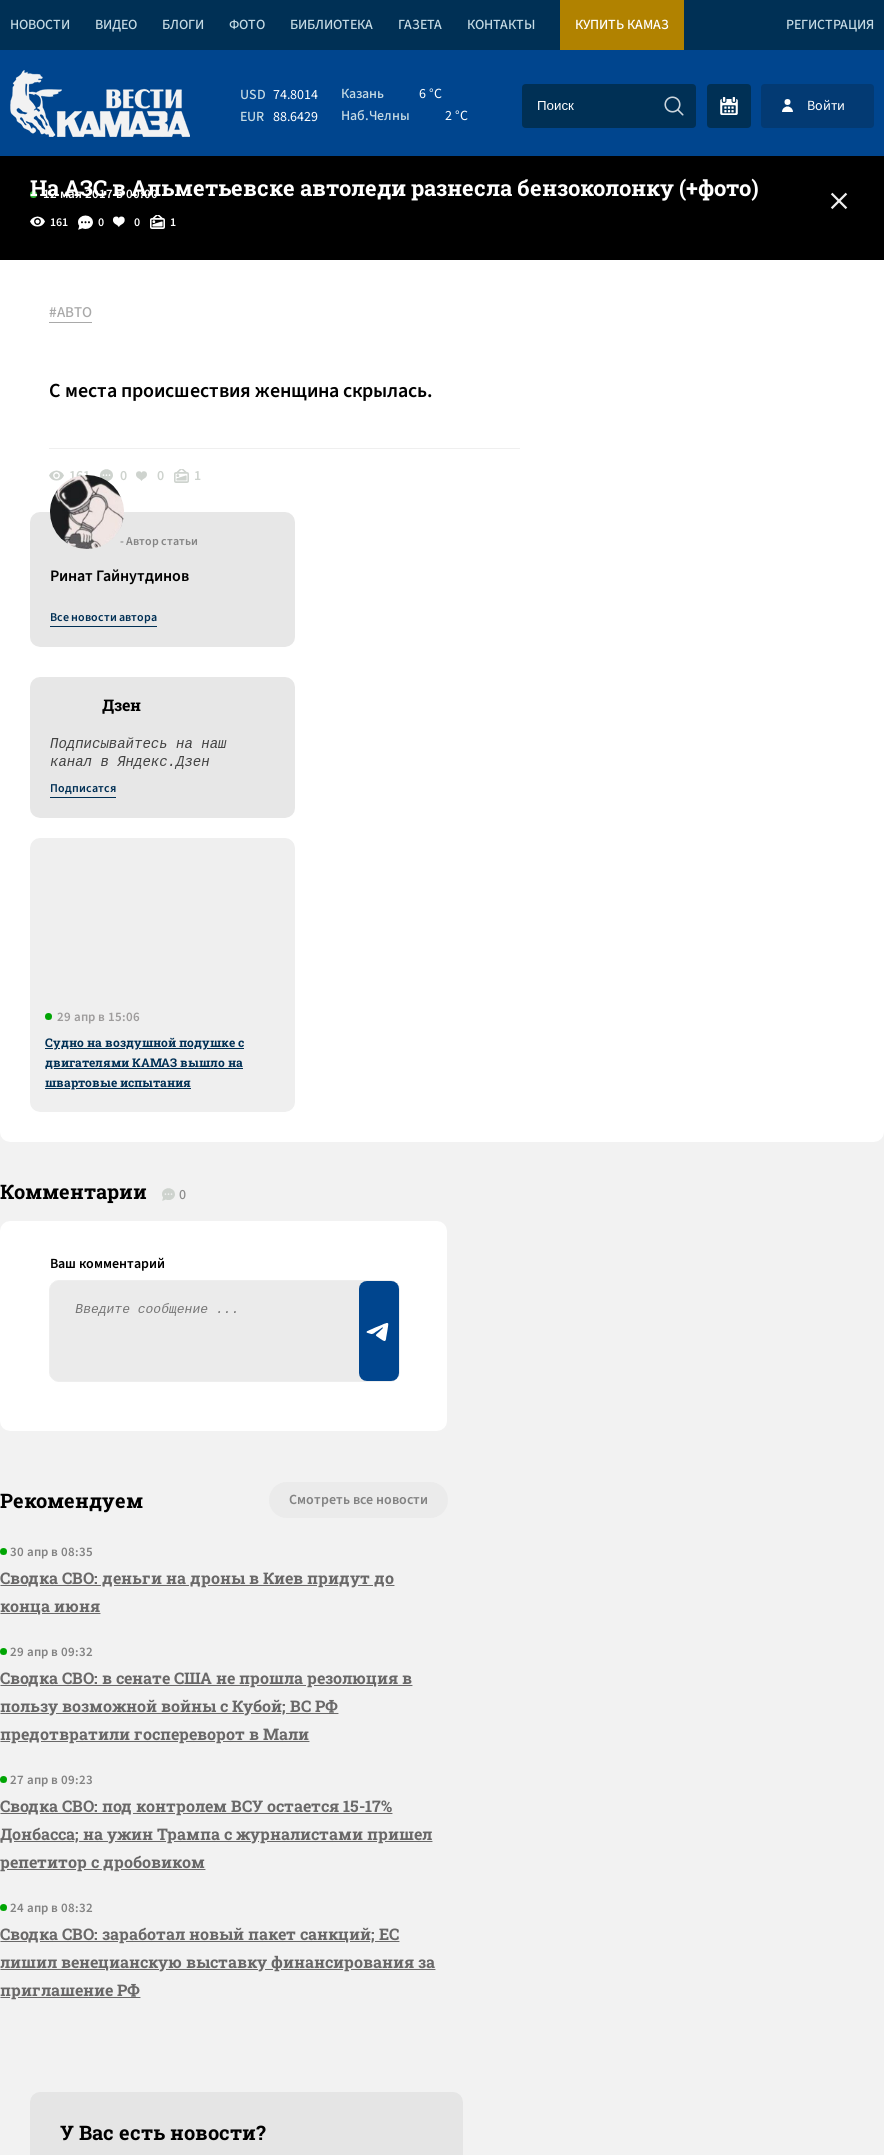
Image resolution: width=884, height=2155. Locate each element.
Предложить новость (686, 1285)
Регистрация (830, 25)
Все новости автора (662, 335)
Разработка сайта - (807, 2098)
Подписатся (642, 506)
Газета (420, 25)
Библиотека (331, 25)
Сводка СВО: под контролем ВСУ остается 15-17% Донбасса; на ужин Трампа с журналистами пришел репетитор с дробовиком (216, 1552)
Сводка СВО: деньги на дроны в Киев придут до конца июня (197, 1310)
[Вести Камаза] (100, 105)
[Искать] (674, 106)
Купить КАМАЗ (622, 25)
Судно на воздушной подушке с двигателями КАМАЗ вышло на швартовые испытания (703, 779)
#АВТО (71, 313)
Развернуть (442, 2021)
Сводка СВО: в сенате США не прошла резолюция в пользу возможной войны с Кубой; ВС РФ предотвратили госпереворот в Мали (206, 1424)
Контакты (501, 25)
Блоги (183, 25)
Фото (247, 25)
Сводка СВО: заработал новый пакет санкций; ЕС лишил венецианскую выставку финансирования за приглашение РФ (207, 1680)
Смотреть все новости (344, 1219)
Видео (116, 25)
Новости (40, 25)
